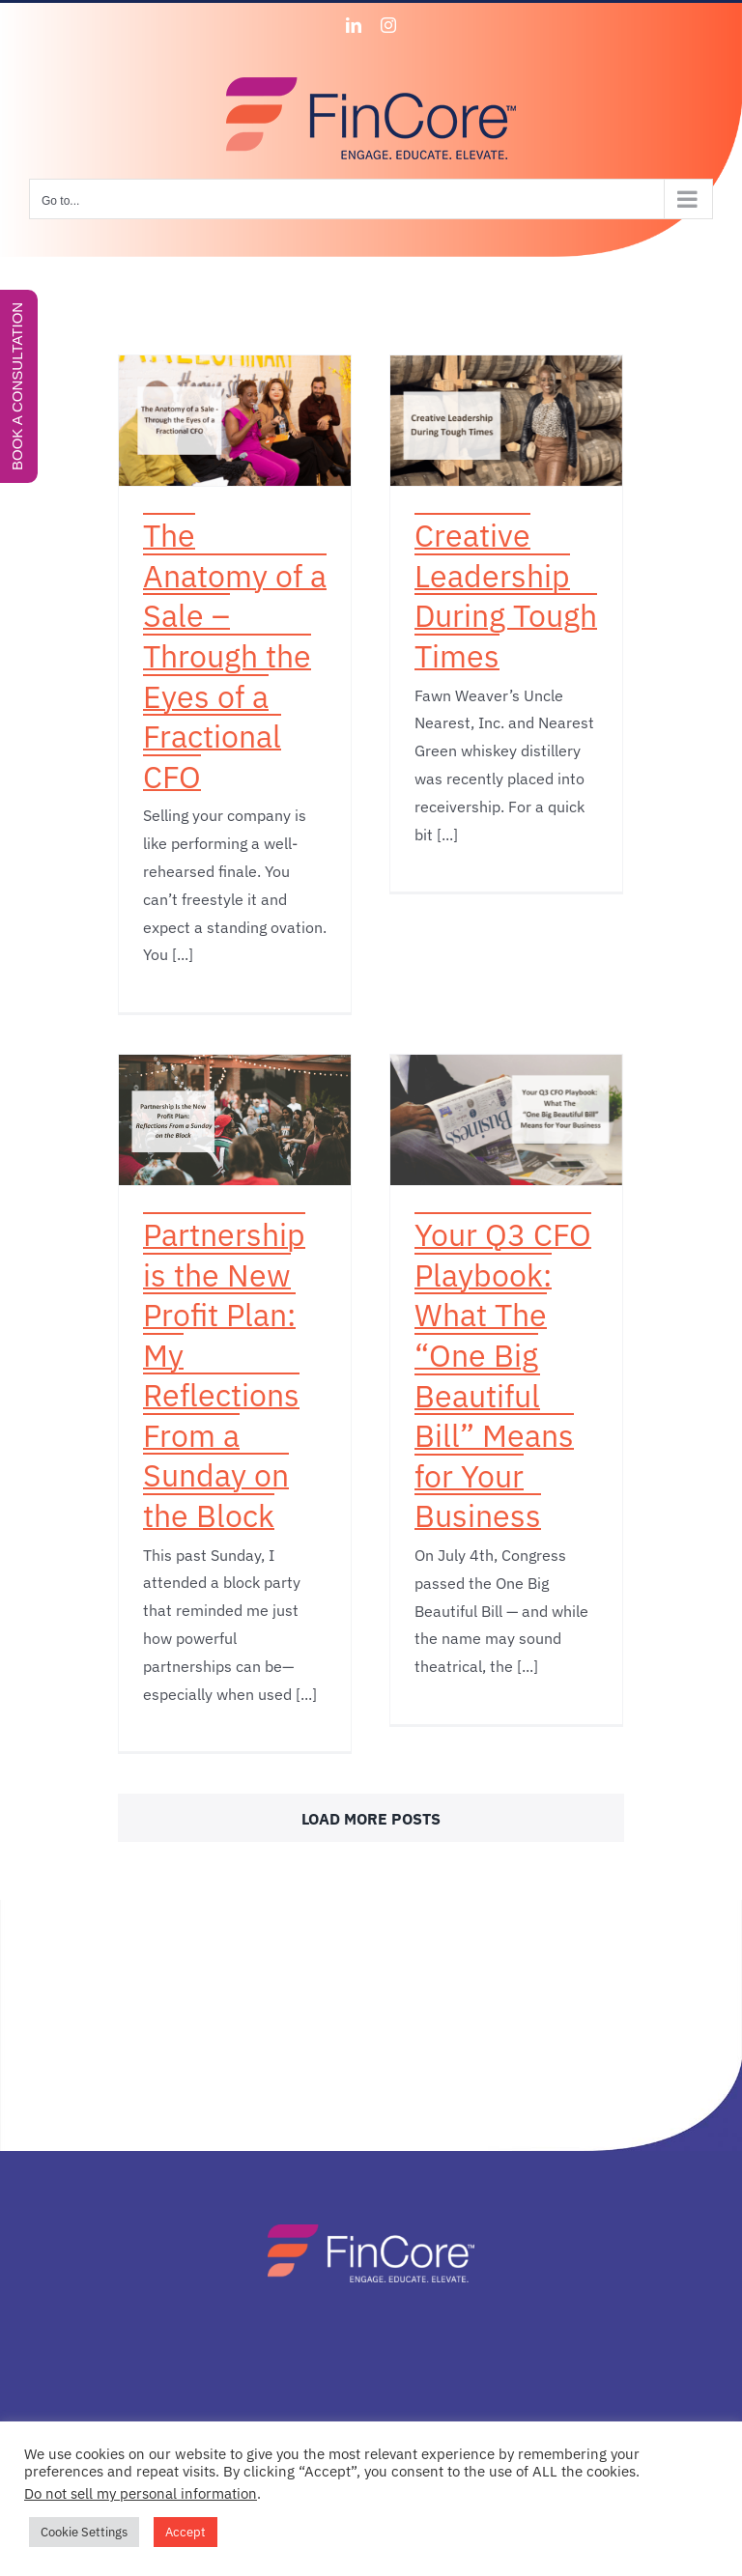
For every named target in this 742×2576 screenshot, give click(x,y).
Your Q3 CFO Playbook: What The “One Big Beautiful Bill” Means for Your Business (502, 1375)
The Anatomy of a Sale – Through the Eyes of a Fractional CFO (235, 656)
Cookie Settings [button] (84, 2532)
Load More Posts (371, 1818)
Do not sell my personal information (140, 2493)
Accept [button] (185, 2532)
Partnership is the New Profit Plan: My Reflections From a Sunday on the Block (224, 1375)
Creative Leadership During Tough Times (505, 595)
